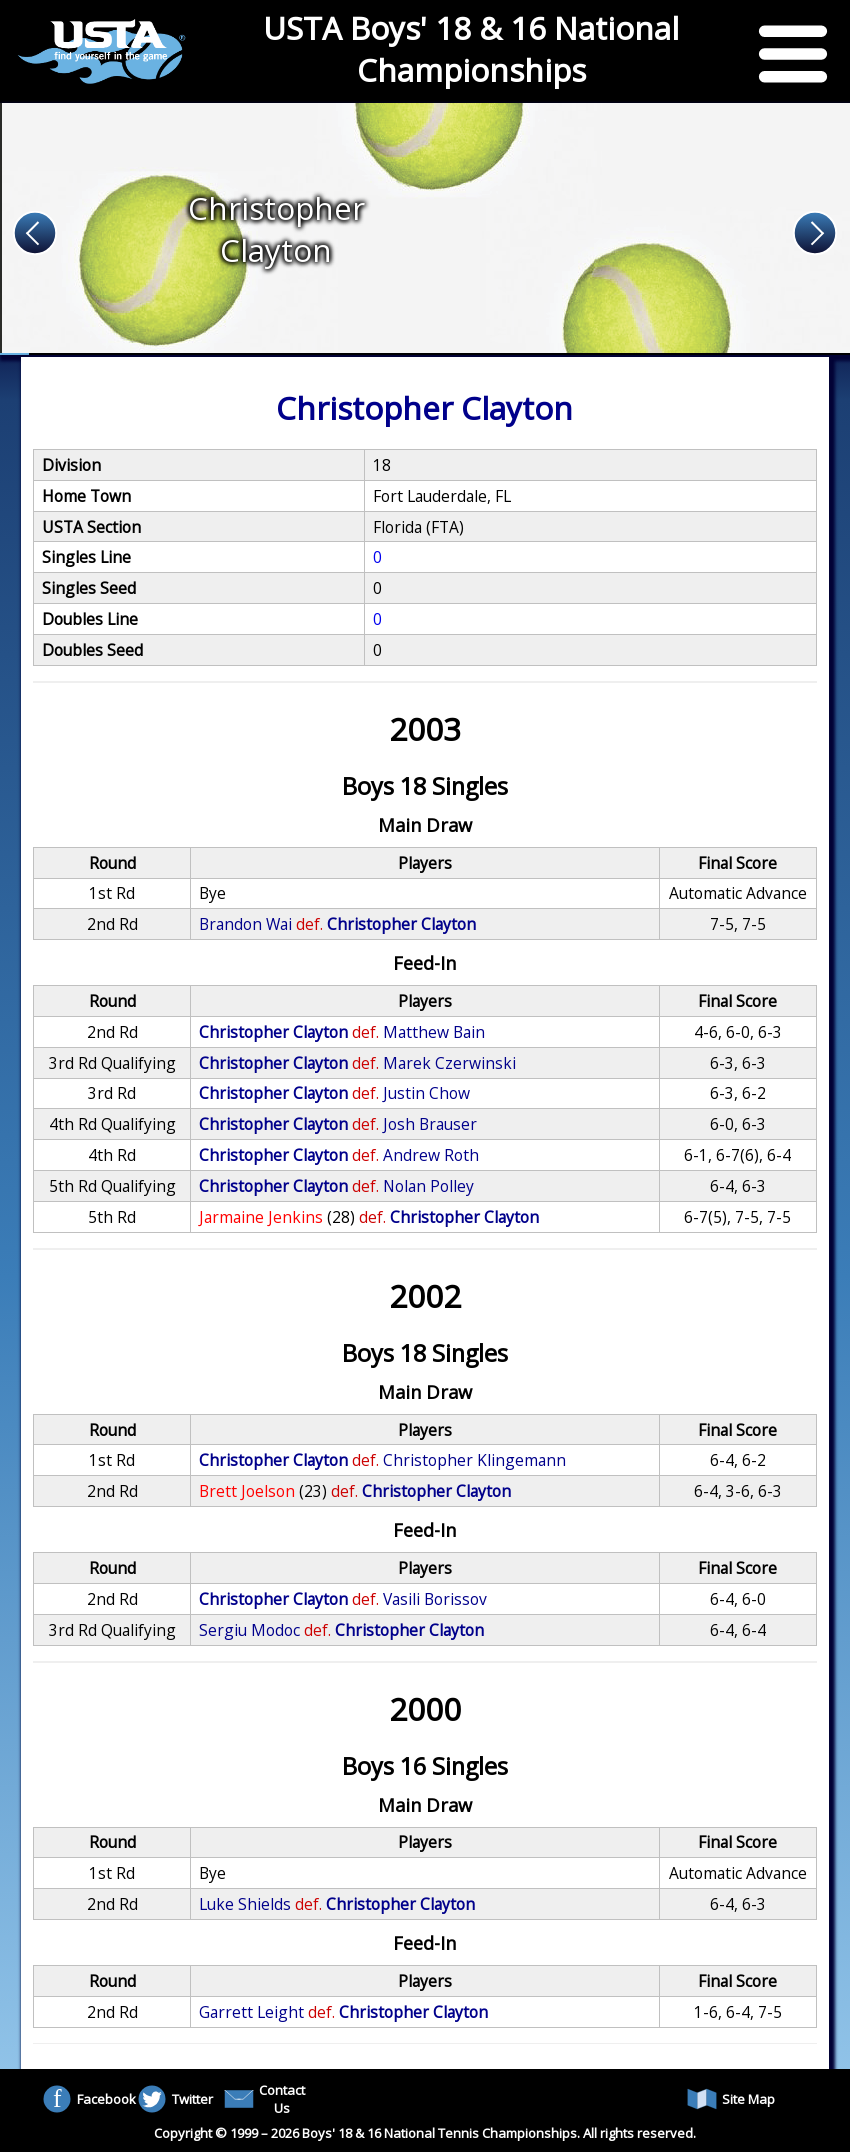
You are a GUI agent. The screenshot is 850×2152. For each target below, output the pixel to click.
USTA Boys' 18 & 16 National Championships (471, 49)
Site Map (731, 2099)
